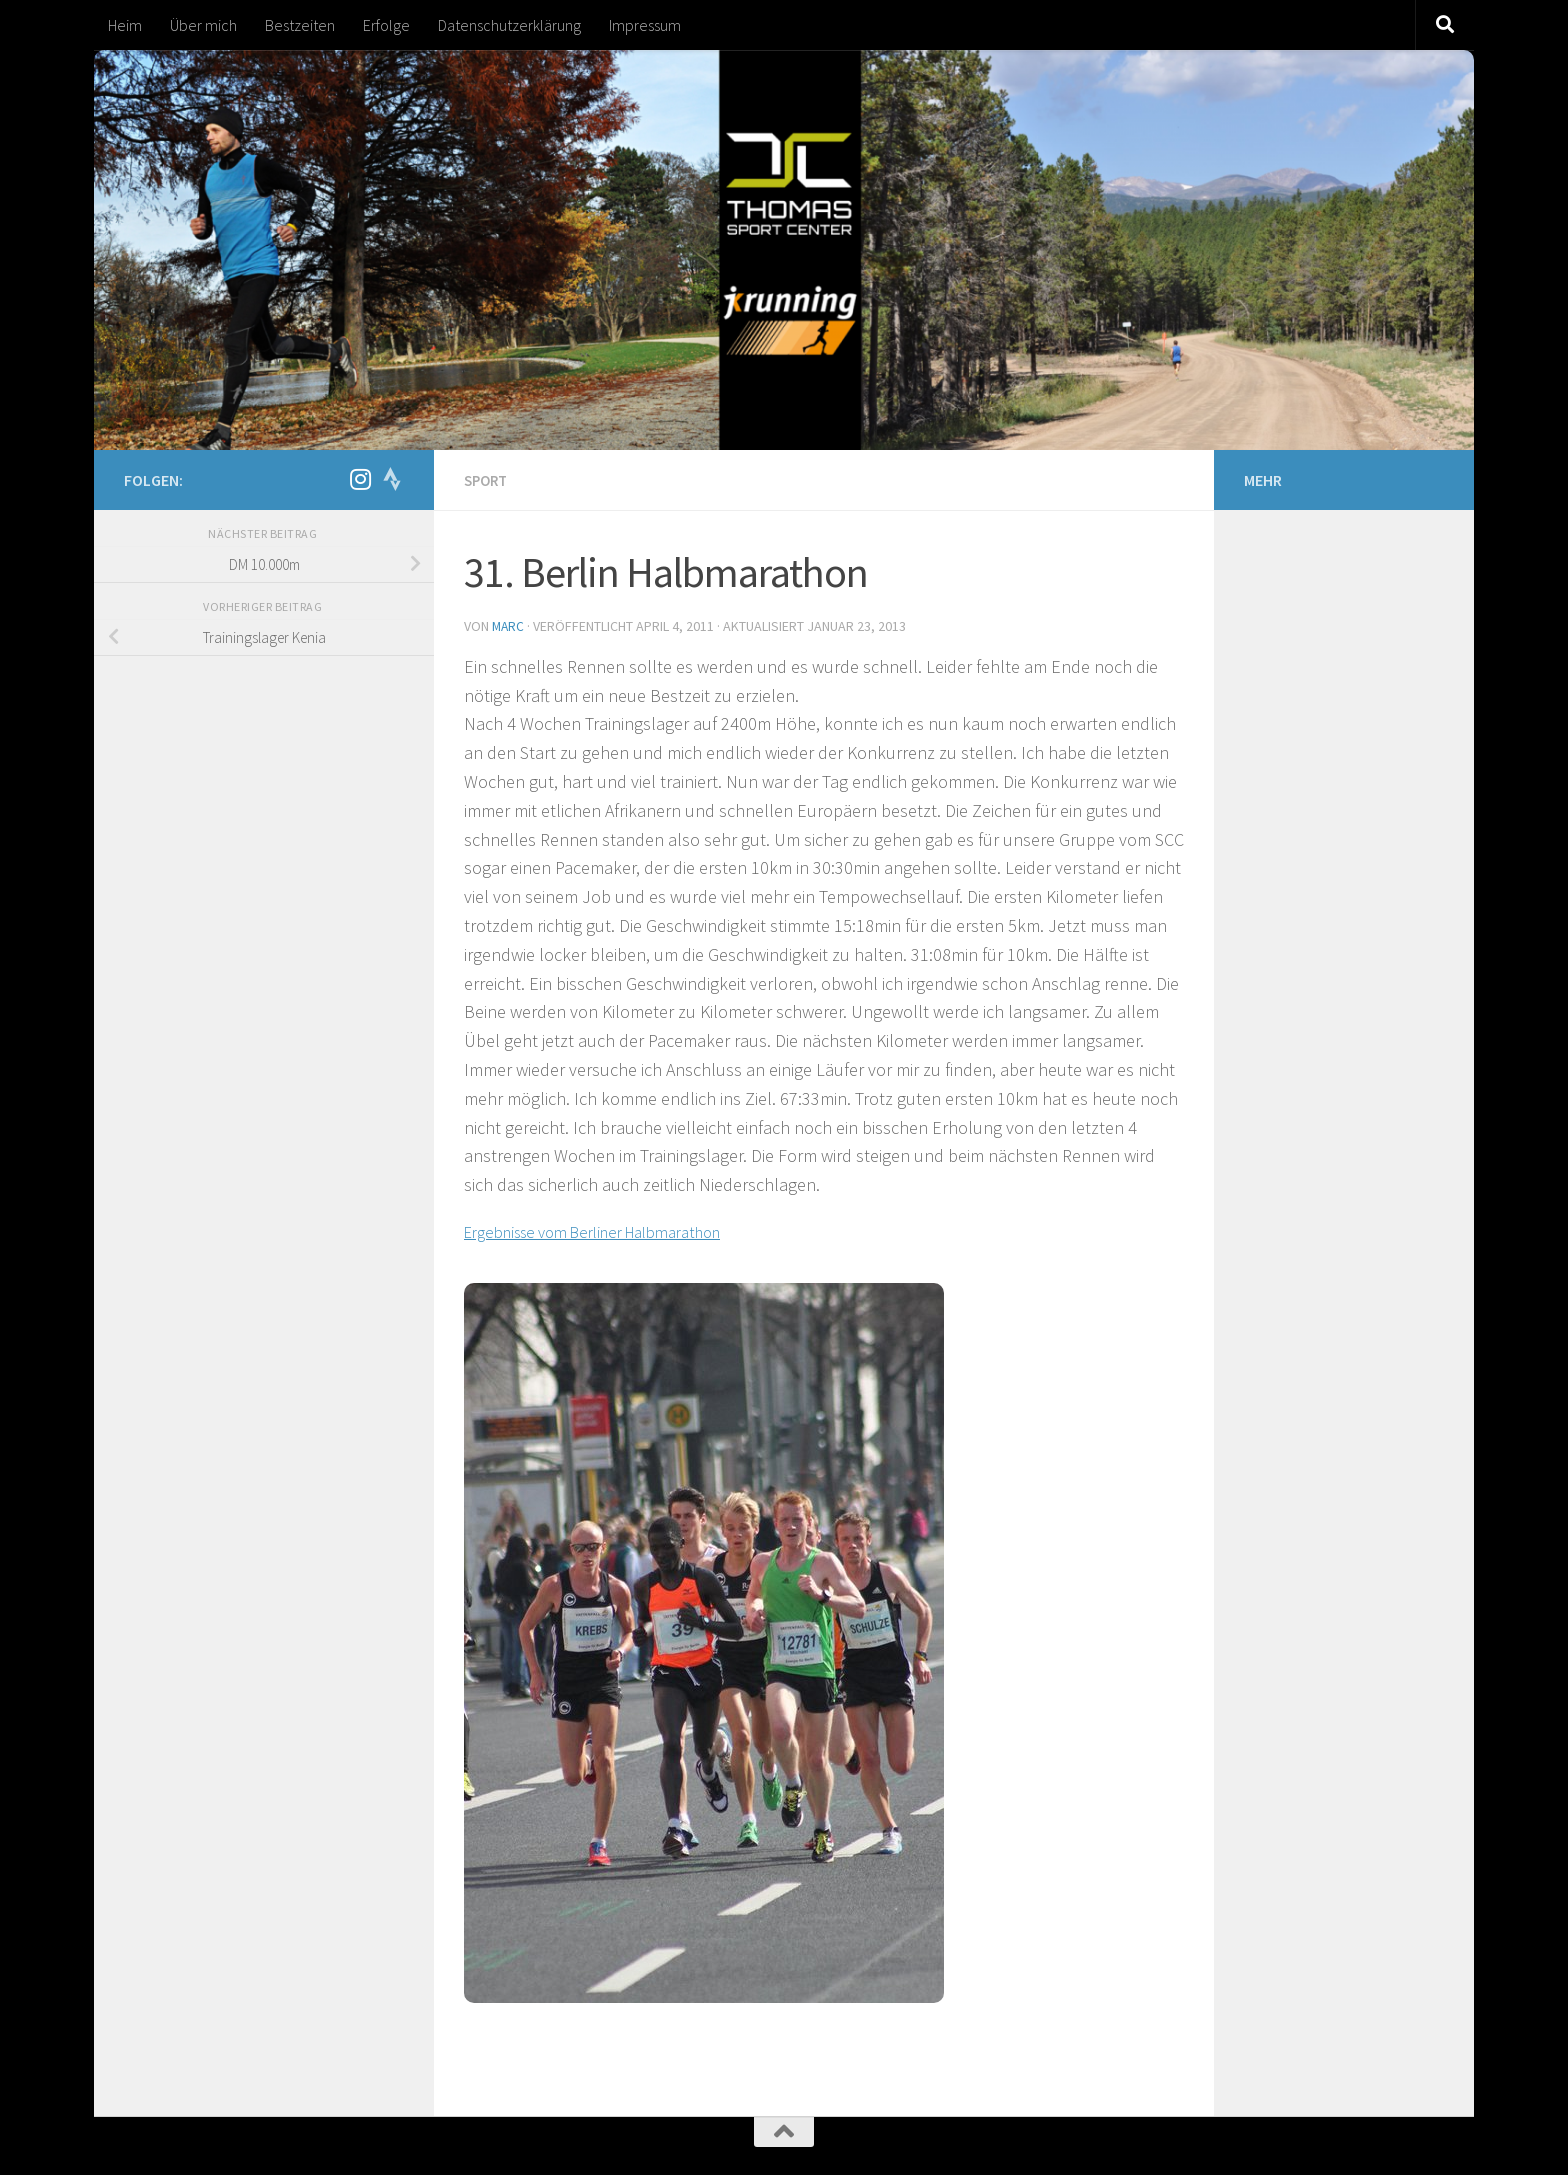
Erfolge (386, 25)
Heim (125, 25)
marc (509, 625)
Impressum (645, 25)
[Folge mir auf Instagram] (360, 479)
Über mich (203, 25)
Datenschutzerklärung (509, 25)
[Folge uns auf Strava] (392, 479)
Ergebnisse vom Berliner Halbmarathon (611, 1229)
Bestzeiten (300, 25)
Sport (488, 480)
